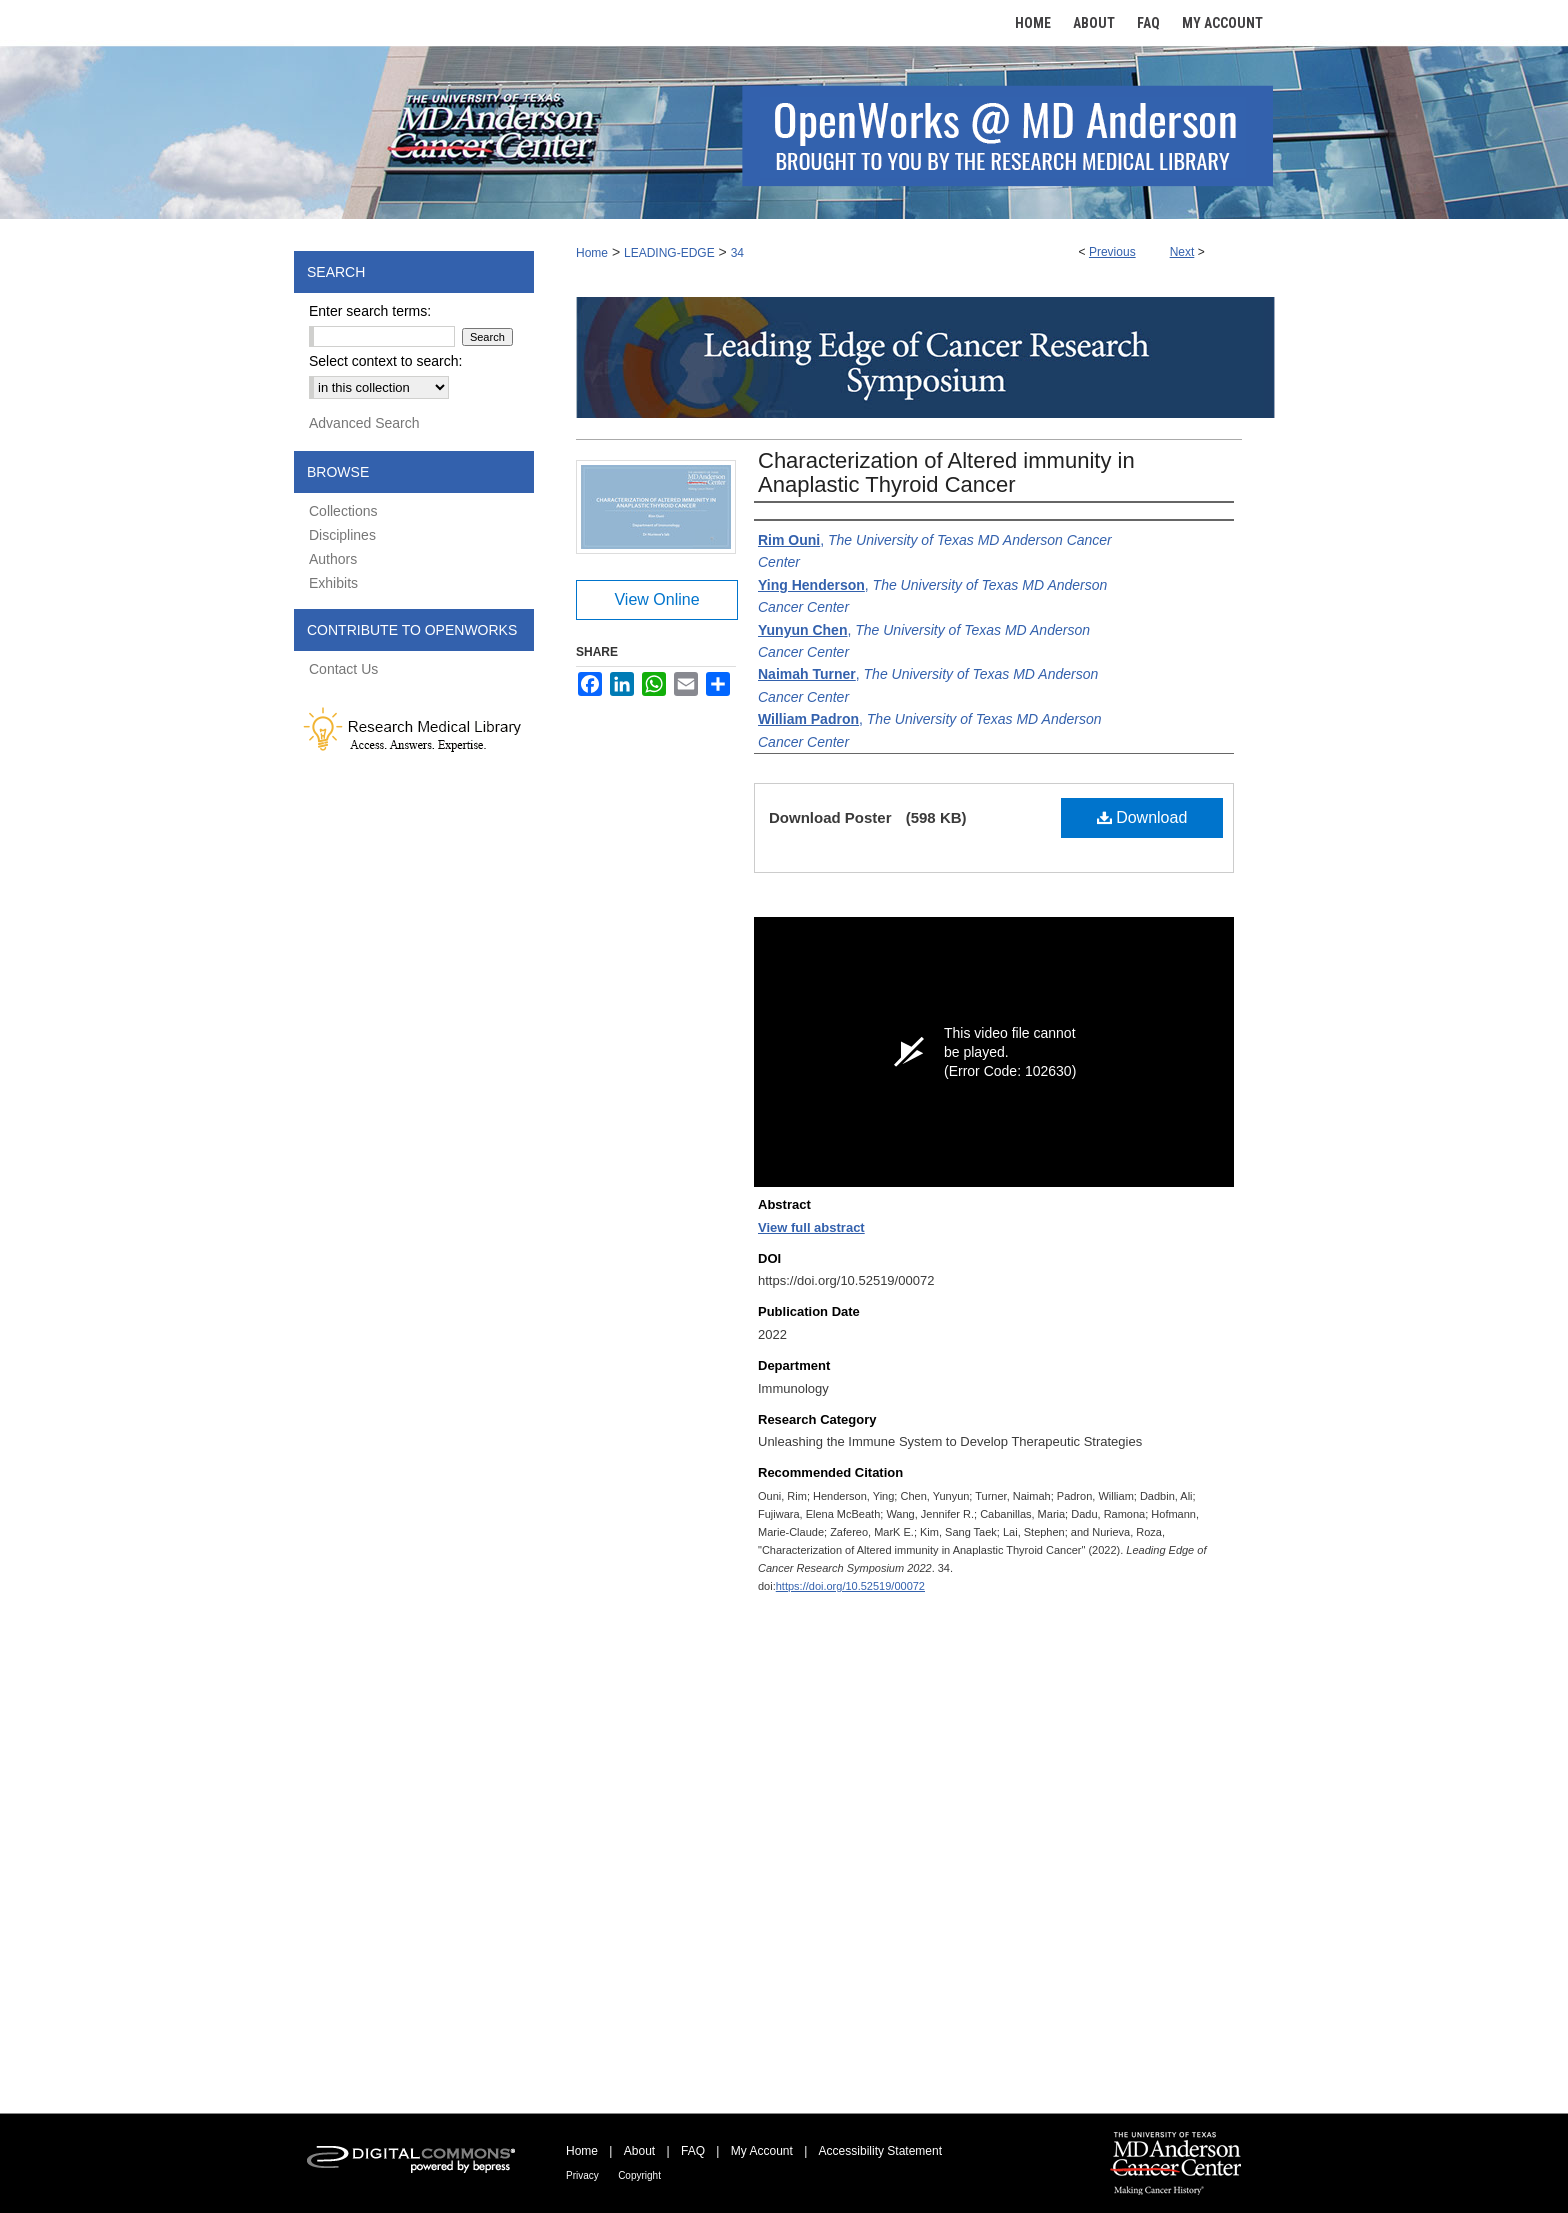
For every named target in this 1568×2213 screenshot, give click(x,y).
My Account (762, 2151)
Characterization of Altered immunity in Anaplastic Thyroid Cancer (946, 472)
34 (737, 253)
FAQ (693, 2151)
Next (1182, 252)
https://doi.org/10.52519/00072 (850, 1586)
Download (1142, 817)
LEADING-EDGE (669, 253)
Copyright (639, 2175)
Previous (1112, 252)
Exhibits (333, 583)
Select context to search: (385, 361)
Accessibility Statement (880, 2151)
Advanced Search (364, 423)
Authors (333, 559)
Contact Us (343, 669)
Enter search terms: (370, 311)
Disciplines (342, 535)
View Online (656, 599)
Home (592, 253)
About (639, 2151)
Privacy (582, 2175)
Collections (343, 511)
